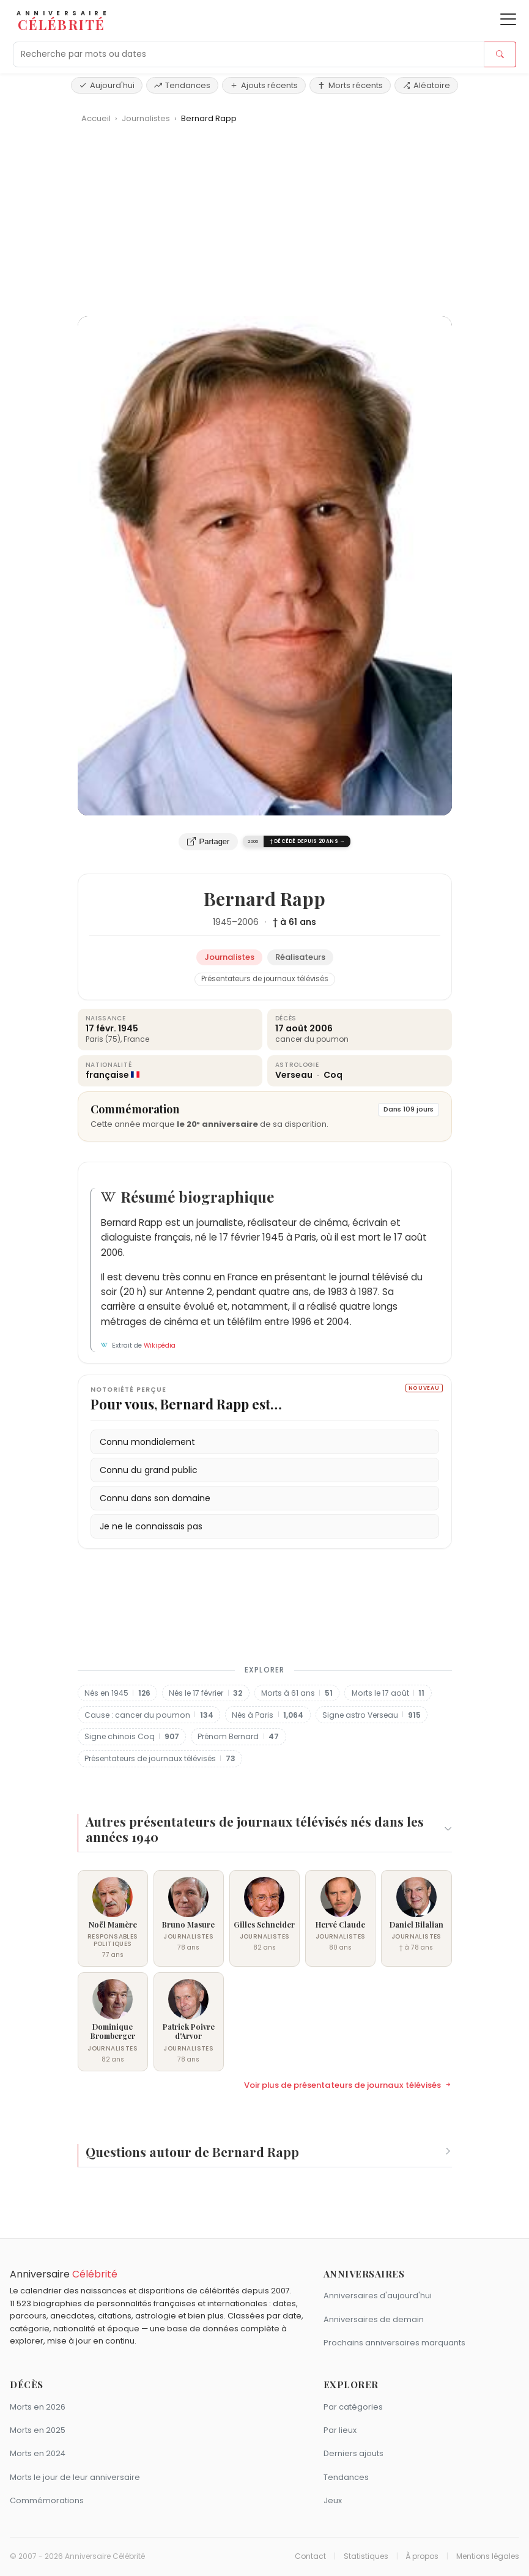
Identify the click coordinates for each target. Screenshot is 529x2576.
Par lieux (340, 2430)
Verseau (294, 1075)
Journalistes (147, 118)
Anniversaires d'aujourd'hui (378, 2295)
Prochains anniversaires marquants (394, 2342)
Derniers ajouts (353, 2453)
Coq (333, 1075)
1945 (222, 922)
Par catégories (353, 2407)
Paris (94, 1039)
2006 (248, 922)
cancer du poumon (312, 1039)
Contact (310, 2556)
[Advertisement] (265, 224)
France (136, 1039)
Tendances (182, 85)
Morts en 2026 (37, 2407)
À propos (421, 2556)
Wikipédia (160, 1345)
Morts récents (350, 85)
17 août (291, 1028)
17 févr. (101, 1028)
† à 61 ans (294, 922)
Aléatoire (426, 85)
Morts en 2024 (37, 2453)
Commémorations (47, 2500)
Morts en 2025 (37, 2430)
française (107, 1075)
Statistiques (366, 2556)
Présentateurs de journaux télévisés (264, 979)
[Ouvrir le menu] (508, 19)
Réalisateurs (300, 957)
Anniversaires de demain (374, 2319)
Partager (208, 842)
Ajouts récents (264, 85)
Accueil (96, 118)
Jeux (333, 2500)
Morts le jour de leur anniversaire (75, 2477)
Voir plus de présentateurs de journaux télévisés (348, 2085)
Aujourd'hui (107, 85)
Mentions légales (487, 2556)
